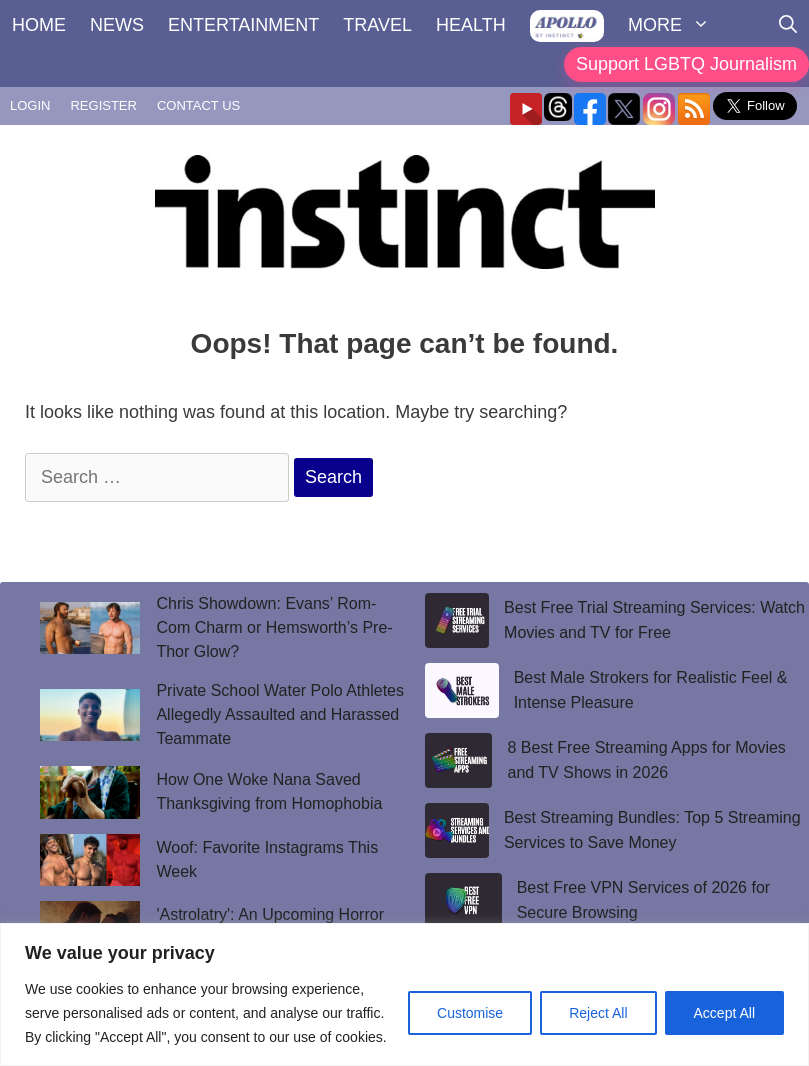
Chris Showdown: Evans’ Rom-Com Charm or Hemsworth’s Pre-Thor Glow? (274, 627)
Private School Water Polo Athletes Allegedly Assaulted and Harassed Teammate (280, 714)
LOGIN (30, 105)
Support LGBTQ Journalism (686, 64)
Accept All (724, 1013)
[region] (404, 994)
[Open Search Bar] (788, 25)
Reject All (598, 1013)
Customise (470, 1013)
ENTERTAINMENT (243, 25)
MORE (675, 25)
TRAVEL (377, 25)
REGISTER (103, 105)
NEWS (117, 25)
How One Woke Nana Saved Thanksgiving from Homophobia (269, 791)
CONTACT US (198, 105)
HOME (39, 25)
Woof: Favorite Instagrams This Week (267, 859)
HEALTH (471, 25)
